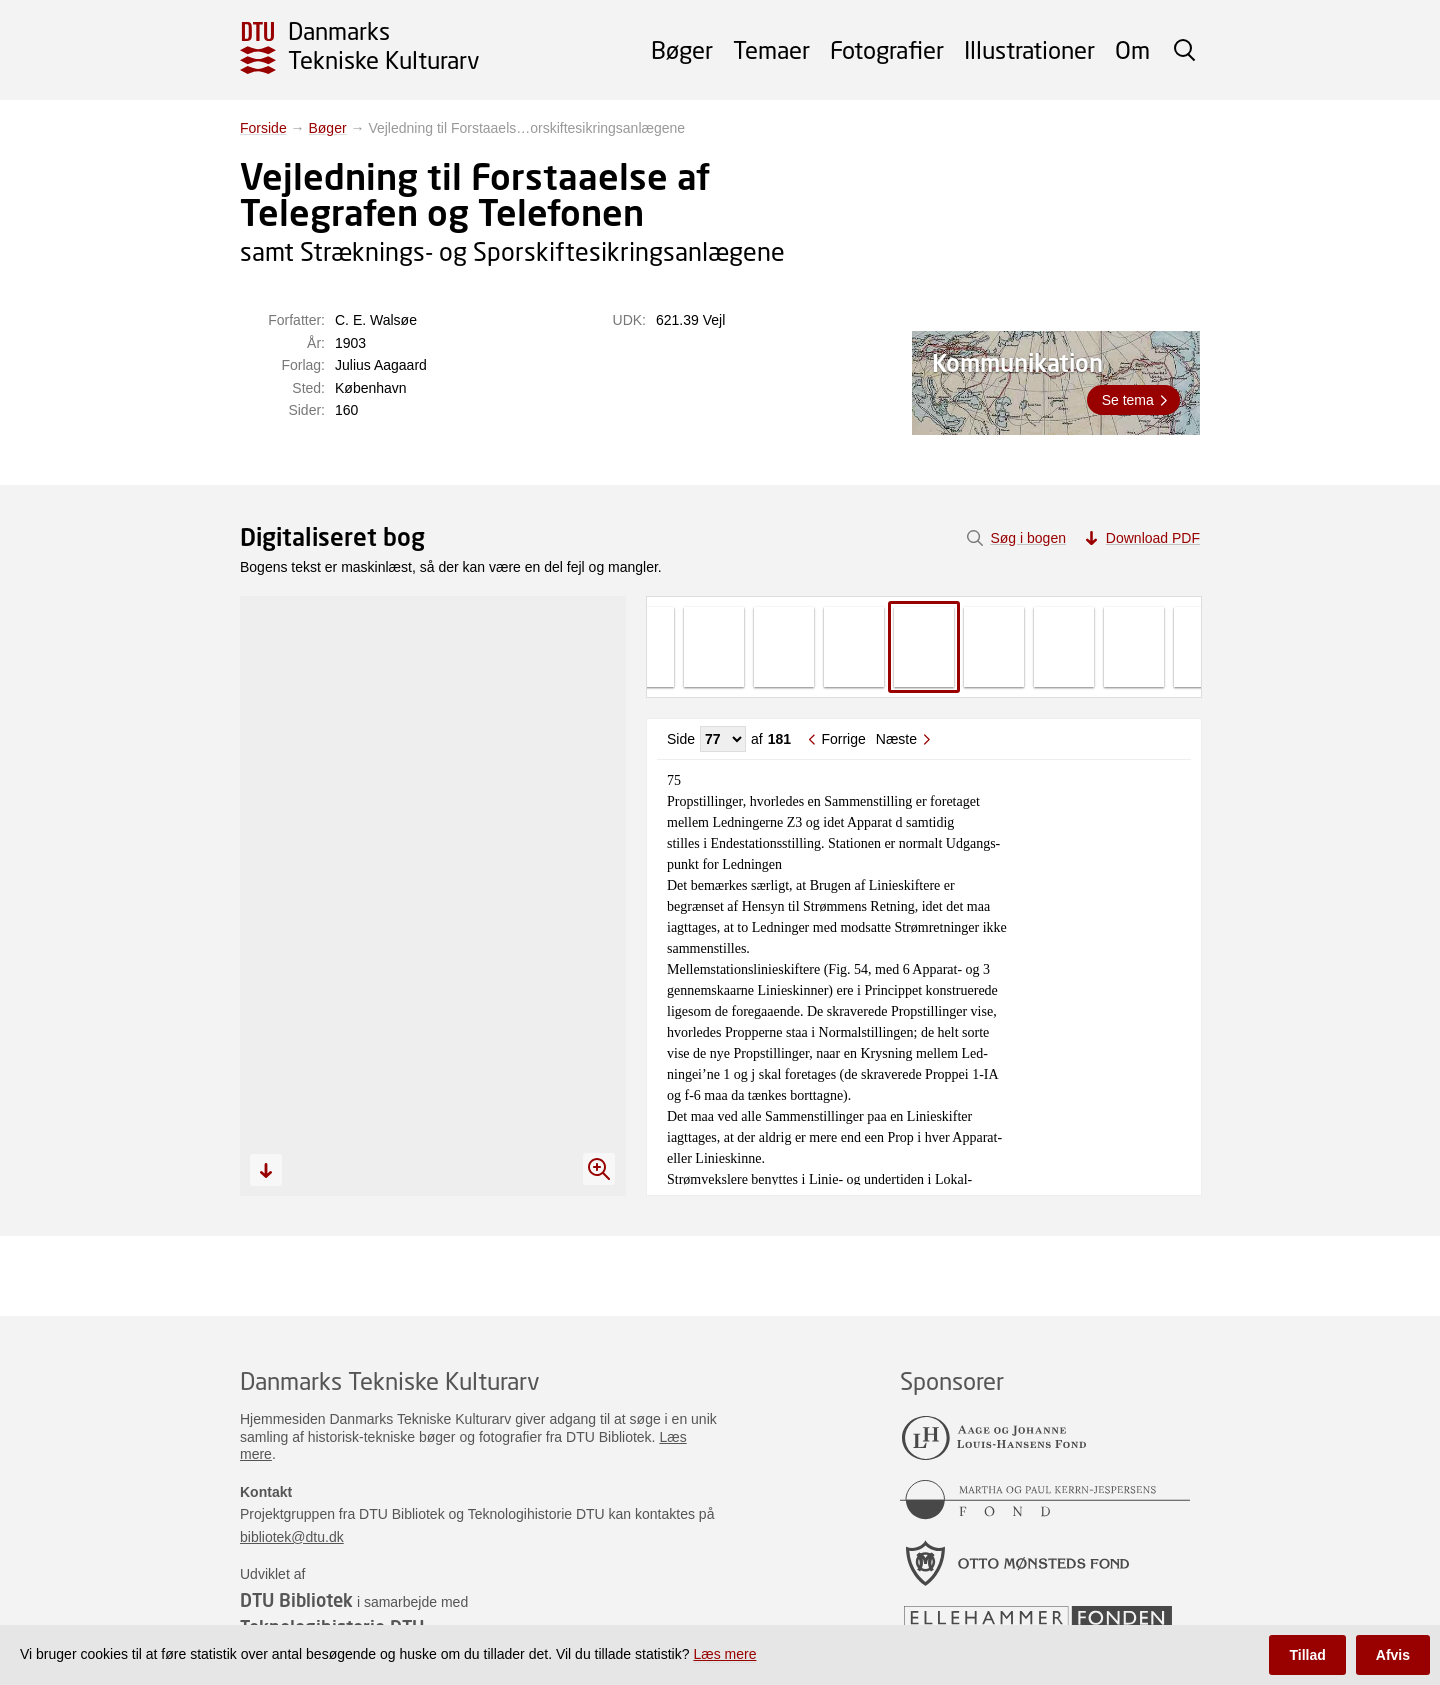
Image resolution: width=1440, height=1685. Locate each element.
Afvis (1393, 1655)
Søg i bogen (1028, 538)
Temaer (771, 49)
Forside (263, 128)
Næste (896, 739)
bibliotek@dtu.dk (292, 1537)
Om (1132, 49)
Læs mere (724, 1654)
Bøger (682, 49)
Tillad (1307, 1655)
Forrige (843, 739)
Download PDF (1153, 538)
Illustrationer (1029, 49)
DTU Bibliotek (296, 1600)
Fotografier (887, 49)
